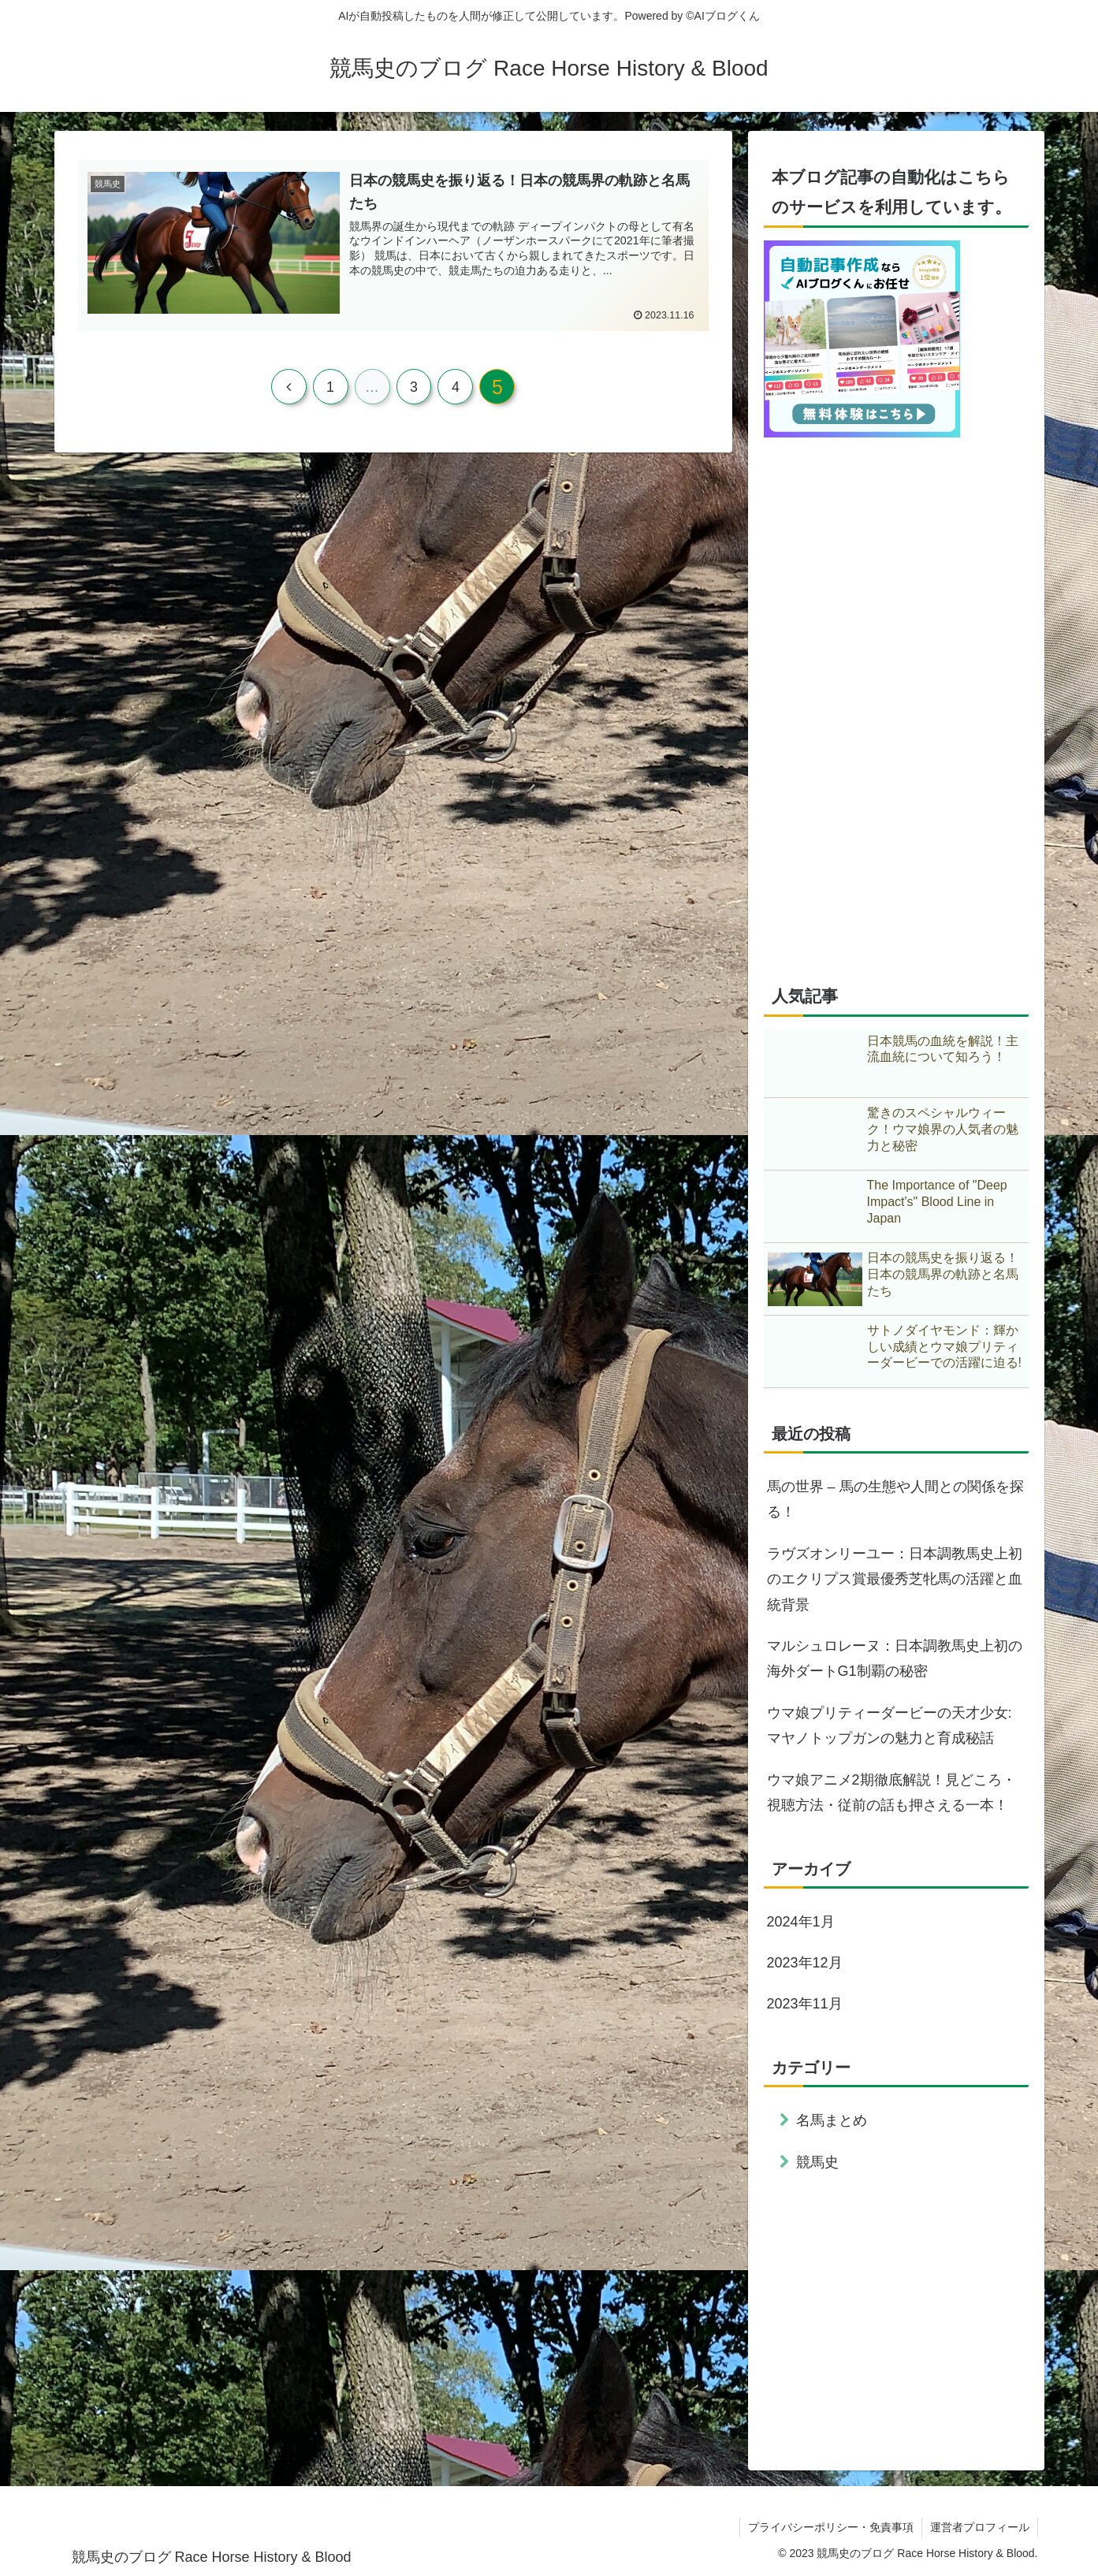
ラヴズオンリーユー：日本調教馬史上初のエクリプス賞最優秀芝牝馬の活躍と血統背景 (894, 1579)
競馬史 (817, 2162)
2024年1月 (801, 1922)
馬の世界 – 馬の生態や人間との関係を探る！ (895, 1499)
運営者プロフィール (979, 2527)
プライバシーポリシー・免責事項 (831, 2527)
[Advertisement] (896, 2318)
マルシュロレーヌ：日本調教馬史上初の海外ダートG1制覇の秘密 (894, 1658)
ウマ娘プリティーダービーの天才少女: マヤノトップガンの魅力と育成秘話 (889, 1725)
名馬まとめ (831, 2120)
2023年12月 (805, 1963)
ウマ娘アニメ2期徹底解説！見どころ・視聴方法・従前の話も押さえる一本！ (891, 1792)
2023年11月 (805, 2004)
